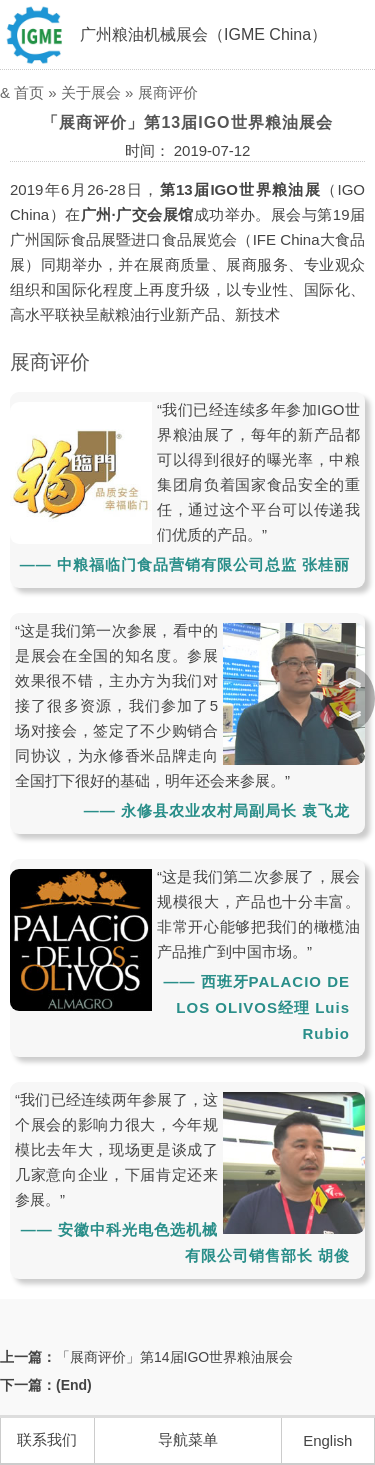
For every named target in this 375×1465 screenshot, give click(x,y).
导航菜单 (188, 1439)
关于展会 (91, 92)
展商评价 (168, 92)
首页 (29, 92)
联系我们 (47, 1439)
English (327, 1440)
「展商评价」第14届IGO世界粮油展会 (174, 1357)
